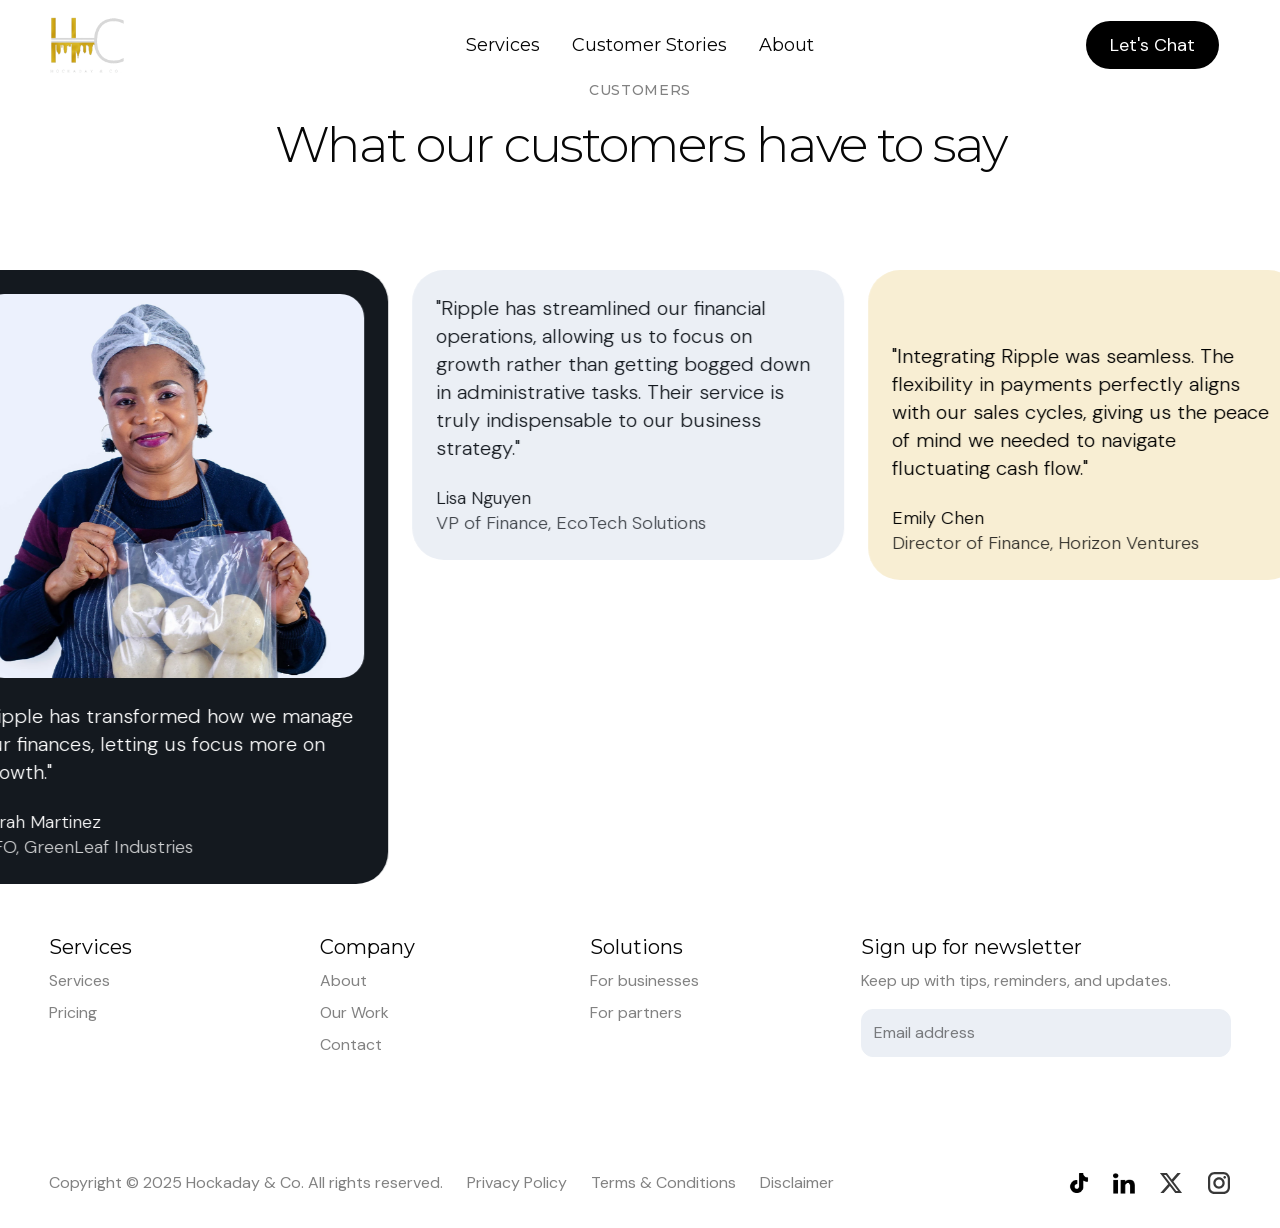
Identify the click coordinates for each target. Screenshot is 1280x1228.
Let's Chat (1152, 45)
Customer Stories (649, 45)
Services (503, 45)
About (786, 45)
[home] (87, 45)
